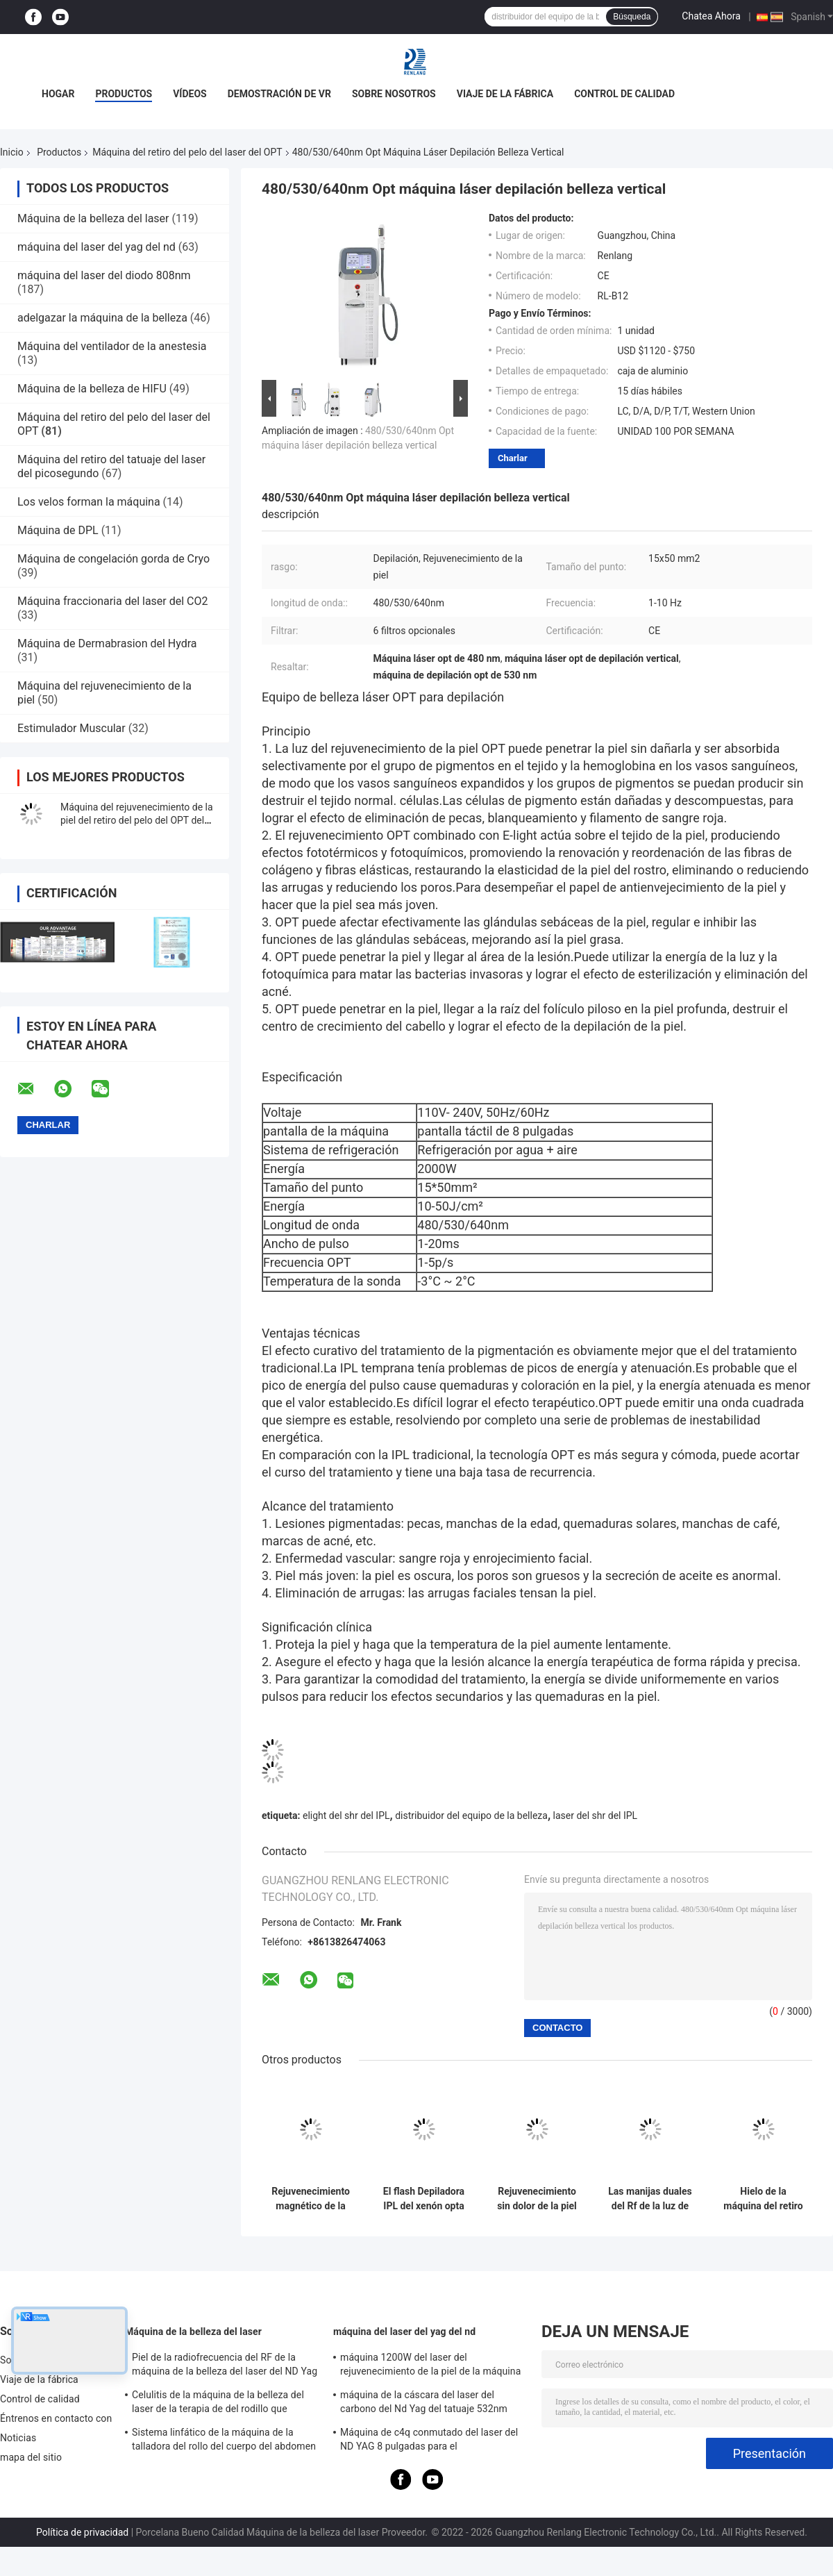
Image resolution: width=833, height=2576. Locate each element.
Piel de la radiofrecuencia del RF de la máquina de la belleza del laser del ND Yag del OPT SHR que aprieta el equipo (224, 2366)
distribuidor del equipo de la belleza (471, 1815)
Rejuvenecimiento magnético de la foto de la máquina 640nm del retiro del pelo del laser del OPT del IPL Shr (310, 2199)
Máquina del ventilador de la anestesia (111, 346)
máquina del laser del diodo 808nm (104, 275)
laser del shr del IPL (595, 1815)
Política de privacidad (82, 2532)
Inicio (12, 152)
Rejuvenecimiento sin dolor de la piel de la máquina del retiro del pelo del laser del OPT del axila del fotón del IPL (537, 2199)
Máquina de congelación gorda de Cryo (113, 558)
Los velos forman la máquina (88, 501)
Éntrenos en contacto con (56, 2418)
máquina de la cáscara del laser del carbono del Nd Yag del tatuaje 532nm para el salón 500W (423, 2403)
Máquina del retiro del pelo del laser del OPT (187, 152)
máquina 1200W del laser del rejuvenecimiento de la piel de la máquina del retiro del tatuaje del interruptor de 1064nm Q (430, 2366)
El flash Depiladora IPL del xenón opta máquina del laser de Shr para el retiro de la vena (423, 2199)
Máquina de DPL (58, 530)
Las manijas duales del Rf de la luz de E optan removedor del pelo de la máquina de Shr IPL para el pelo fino (649, 2199)
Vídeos (190, 93)
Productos (123, 93)
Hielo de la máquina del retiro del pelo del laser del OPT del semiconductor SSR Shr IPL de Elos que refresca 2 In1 (763, 2199)
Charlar (513, 458)
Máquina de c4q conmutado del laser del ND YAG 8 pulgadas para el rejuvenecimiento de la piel (429, 2441)
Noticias (18, 2437)
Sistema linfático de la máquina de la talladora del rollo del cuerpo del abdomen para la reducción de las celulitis (224, 2441)
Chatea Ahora (711, 16)
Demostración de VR (279, 93)
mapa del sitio (31, 2457)
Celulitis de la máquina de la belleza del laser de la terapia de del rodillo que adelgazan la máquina (218, 2403)
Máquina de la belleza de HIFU (92, 388)
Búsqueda (631, 17)
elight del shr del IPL (346, 1815)
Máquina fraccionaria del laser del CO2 (112, 601)
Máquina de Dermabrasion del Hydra (107, 643)
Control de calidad (624, 93)
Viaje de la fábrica (505, 93)
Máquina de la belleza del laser (93, 218)
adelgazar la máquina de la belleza (102, 317)
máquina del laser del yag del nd (96, 247)
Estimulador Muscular (72, 728)
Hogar (58, 93)
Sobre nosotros (394, 93)
